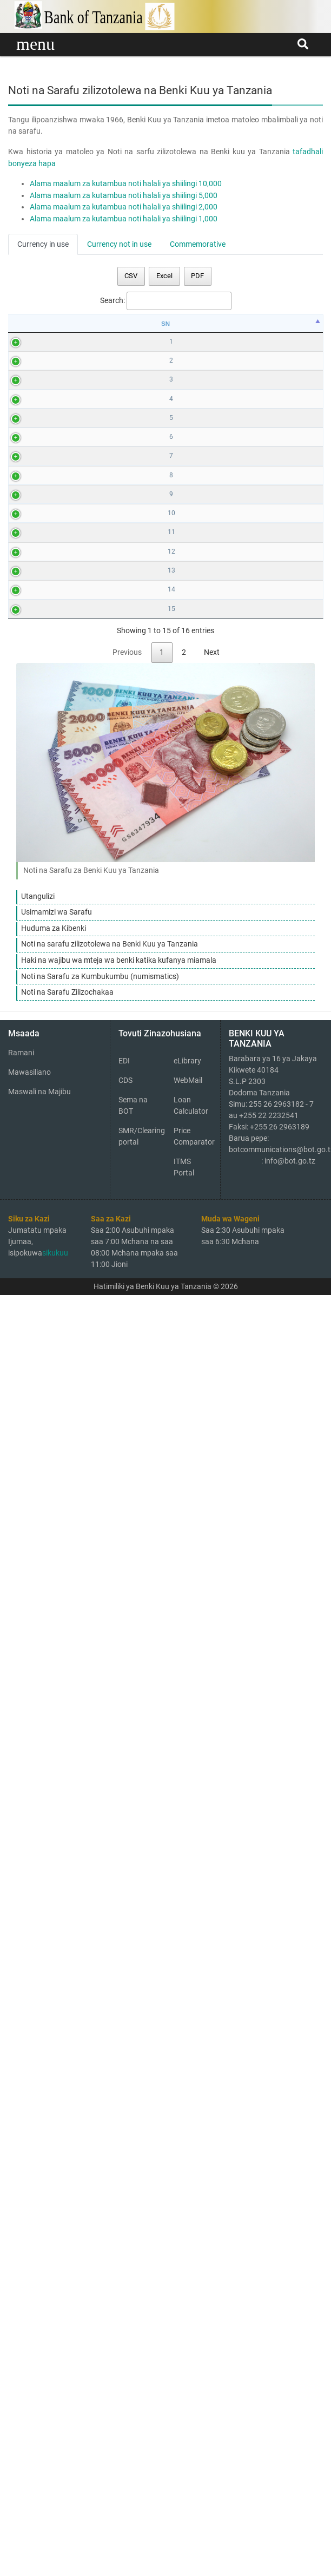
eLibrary (187, 2347)
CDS (125, 2366)
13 (23, 1612)
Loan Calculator (191, 2392)
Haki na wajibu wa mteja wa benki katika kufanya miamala (118, 2246)
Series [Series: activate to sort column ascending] (303, 323)
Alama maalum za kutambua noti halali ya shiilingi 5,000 (123, 195)
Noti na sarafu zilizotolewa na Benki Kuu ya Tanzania (109, 2231)
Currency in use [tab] (43, 244)
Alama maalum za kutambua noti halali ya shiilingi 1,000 (123, 219)
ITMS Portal (184, 2453)
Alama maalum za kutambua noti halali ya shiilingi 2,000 (123, 207)
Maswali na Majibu (39, 2378)
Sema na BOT (133, 2392)
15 (23, 1845)
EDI (124, 2347)
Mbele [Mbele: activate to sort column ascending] (99, 323)
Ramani (21, 2339)
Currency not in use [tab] (119, 244)
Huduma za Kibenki (53, 2214)
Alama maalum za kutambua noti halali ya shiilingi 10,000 (126, 183)
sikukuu (55, 2539)
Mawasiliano (29, 2358)
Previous (127, 1939)
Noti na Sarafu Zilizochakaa (67, 2279)
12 (23, 1497)
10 (23, 1253)
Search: (165, 301)
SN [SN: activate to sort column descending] (22, 323)
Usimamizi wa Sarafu (56, 2199)
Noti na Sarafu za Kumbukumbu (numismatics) (100, 2263)
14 (23, 1728)
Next (212, 1939)
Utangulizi (38, 2182)
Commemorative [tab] (198, 244)
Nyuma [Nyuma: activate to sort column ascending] (221, 323)
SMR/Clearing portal (137, 2423)
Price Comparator (193, 2423)
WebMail (188, 2366)
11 (23, 1379)
